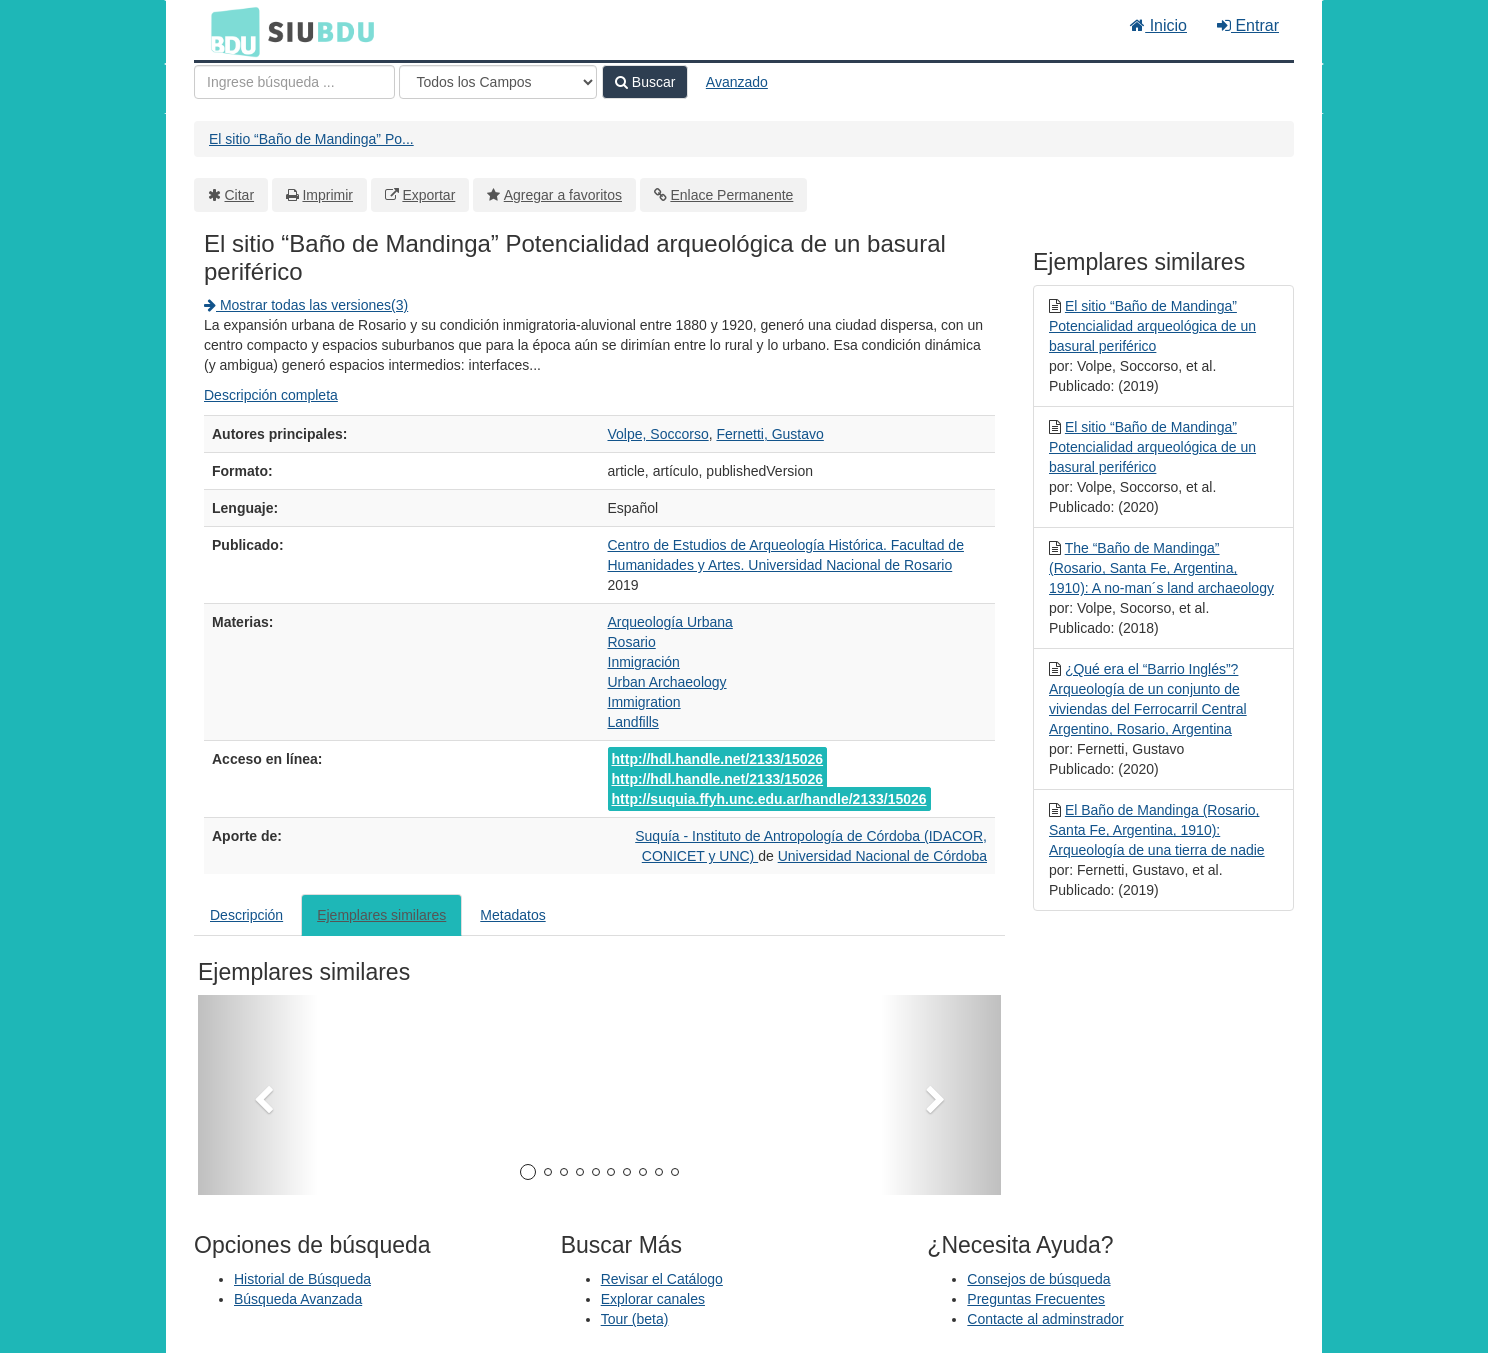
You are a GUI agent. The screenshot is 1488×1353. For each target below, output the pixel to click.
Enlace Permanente (731, 195)
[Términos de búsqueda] (294, 82)
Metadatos (512, 915)
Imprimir (327, 195)
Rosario (632, 642)
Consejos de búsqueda (1038, 1279)
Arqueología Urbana (670, 622)
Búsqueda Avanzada (298, 1299)
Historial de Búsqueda (302, 1279)
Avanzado (737, 82)
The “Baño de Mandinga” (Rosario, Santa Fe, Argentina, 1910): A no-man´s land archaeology (1161, 568)
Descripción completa (271, 395)
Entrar (1248, 25)
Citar (240, 195)
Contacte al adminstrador (1045, 1319)
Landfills (633, 722)
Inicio (1158, 25)
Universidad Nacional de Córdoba (882, 856)
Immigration (644, 702)
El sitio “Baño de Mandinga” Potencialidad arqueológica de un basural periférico (1152, 326)
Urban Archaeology (667, 682)
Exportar (428, 195)
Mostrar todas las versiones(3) (306, 305)
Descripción (246, 915)
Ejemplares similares (381, 915)
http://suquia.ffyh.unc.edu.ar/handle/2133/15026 (769, 799)
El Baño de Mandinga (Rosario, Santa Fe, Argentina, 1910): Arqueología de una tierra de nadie (1157, 830)
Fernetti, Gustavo (769, 434)
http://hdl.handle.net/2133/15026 (718, 759)
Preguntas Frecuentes (1036, 1299)
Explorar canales (653, 1299)
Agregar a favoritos (563, 195)
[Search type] (498, 82)
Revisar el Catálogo (662, 1279)
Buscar (645, 82)
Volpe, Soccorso (658, 434)
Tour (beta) (635, 1319)
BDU (230, 31)
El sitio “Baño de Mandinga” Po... (311, 139)
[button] (258, 1095)
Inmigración (644, 662)
